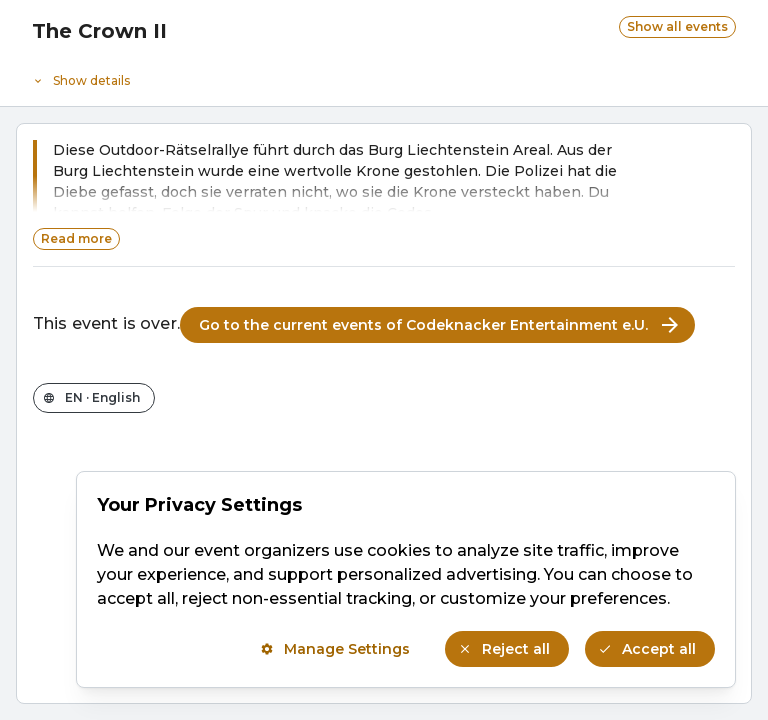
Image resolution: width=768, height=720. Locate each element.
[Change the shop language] (94, 398)
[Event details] (384, 76)
